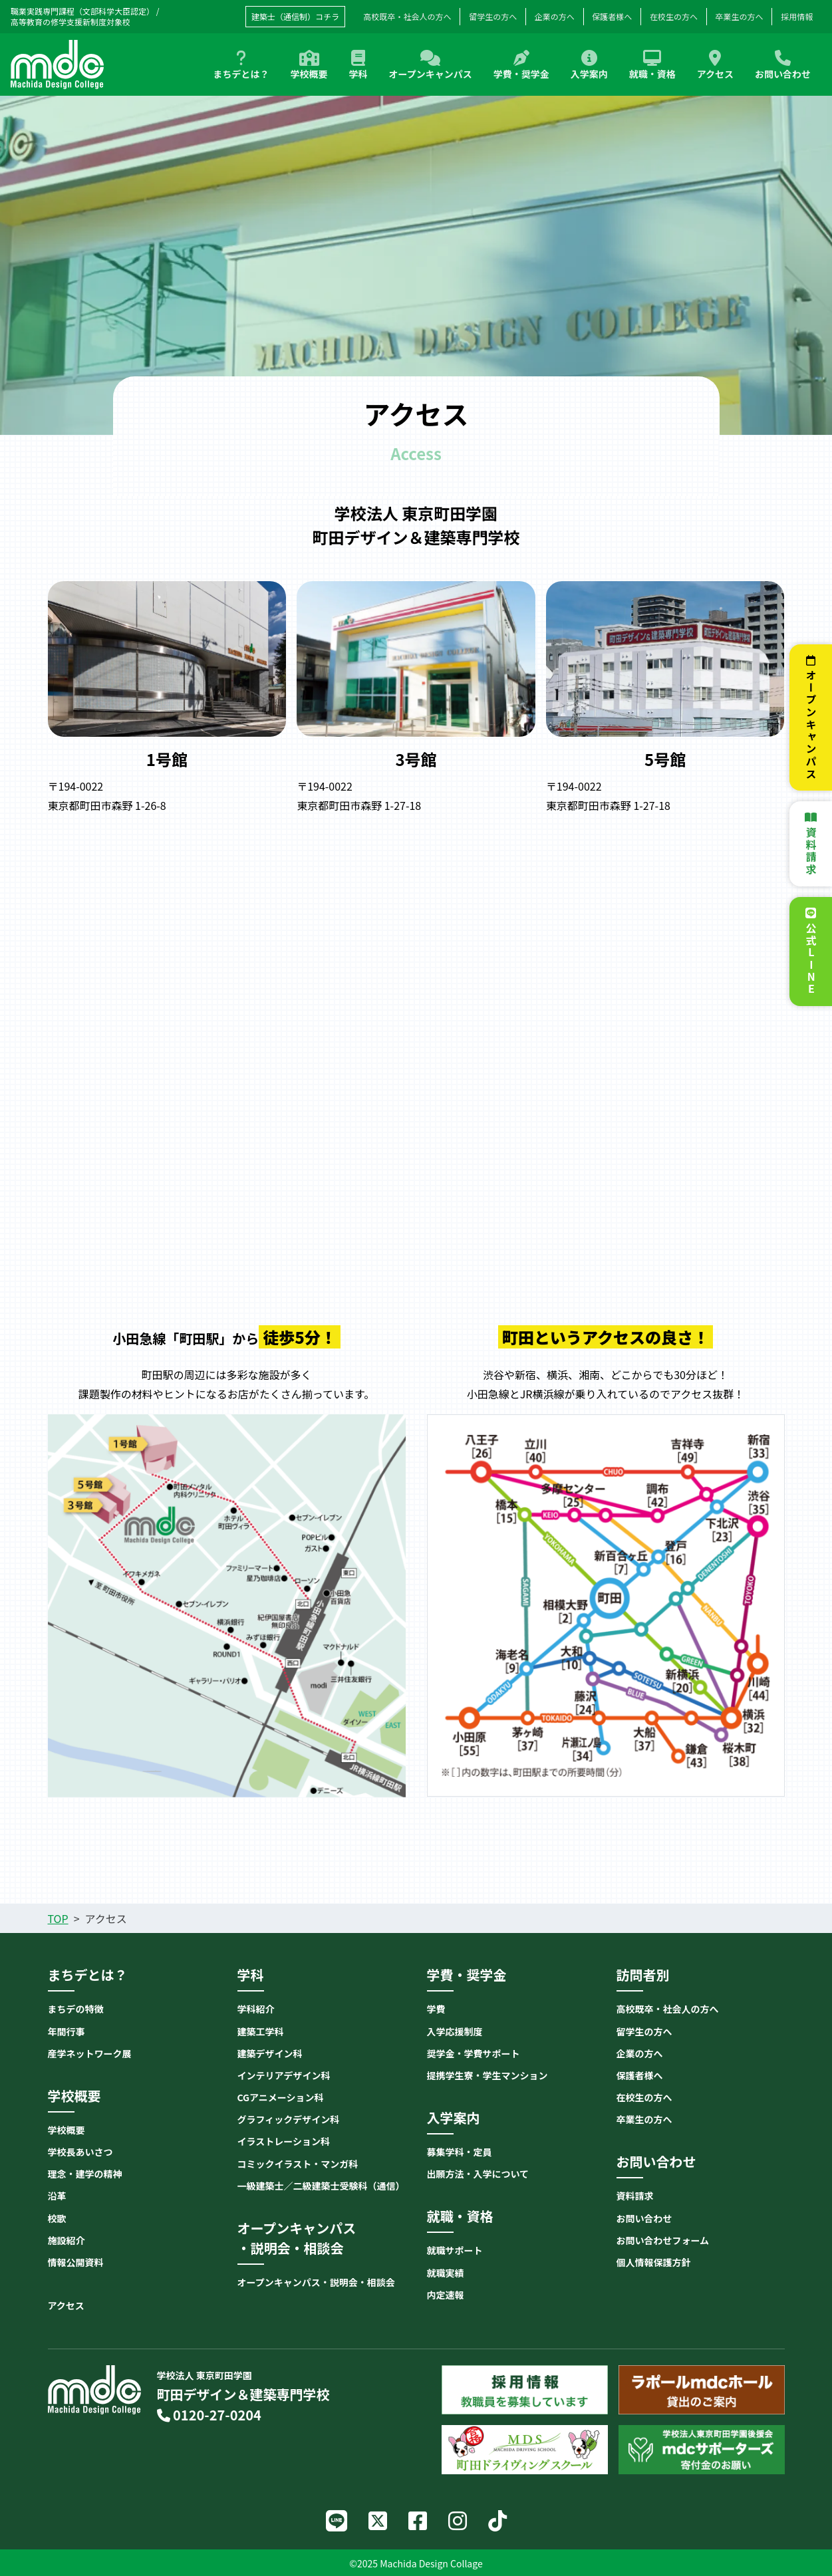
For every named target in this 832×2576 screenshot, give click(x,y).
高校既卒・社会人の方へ (668, 2008)
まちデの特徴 (76, 2008)
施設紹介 (66, 2240)
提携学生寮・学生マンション (487, 2075)
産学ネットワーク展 (90, 2053)
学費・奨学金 (521, 65)
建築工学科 (260, 2031)
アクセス (715, 65)
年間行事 (66, 2031)
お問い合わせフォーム (663, 2240)
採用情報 (797, 16)
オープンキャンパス (430, 65)
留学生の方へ (493, 16)
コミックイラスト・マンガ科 (297, 2163)
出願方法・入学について (478, 2173)
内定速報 (445, 2294)
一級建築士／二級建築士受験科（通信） (321, 2185)
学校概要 (309, 65)
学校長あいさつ (80, 2151)
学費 (436, 2008)
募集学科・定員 (459, 2151)
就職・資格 (652, 65)
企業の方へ (555, 16)
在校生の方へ (674, 16)
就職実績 (445, 2272)
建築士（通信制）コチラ (295, 16)
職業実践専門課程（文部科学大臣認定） (82, 11)
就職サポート (455, 2250)
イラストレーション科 (283, 2141)
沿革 (57, 2195)
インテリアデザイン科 (284, 2075)
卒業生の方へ (739, 16)
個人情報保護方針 (654, 2262)
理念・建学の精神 (85, 2173)
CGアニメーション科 (280, 2097)
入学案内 (589, 65)
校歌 (57, 2218)
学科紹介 (256, 2008)
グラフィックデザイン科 (288, 2119)
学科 (358, 65)
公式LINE (811, 958)
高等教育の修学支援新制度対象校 (70, 22)
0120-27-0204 (209, 2414)
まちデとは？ (241, 65)
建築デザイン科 (270, 2053)
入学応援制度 (455, 2031)
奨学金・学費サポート (473, 2053)
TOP (58, 1918)
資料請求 (811, 851)
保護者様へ (612, 16)
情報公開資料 (76, 2262)
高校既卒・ (408, 17)
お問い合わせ (783, 65)
